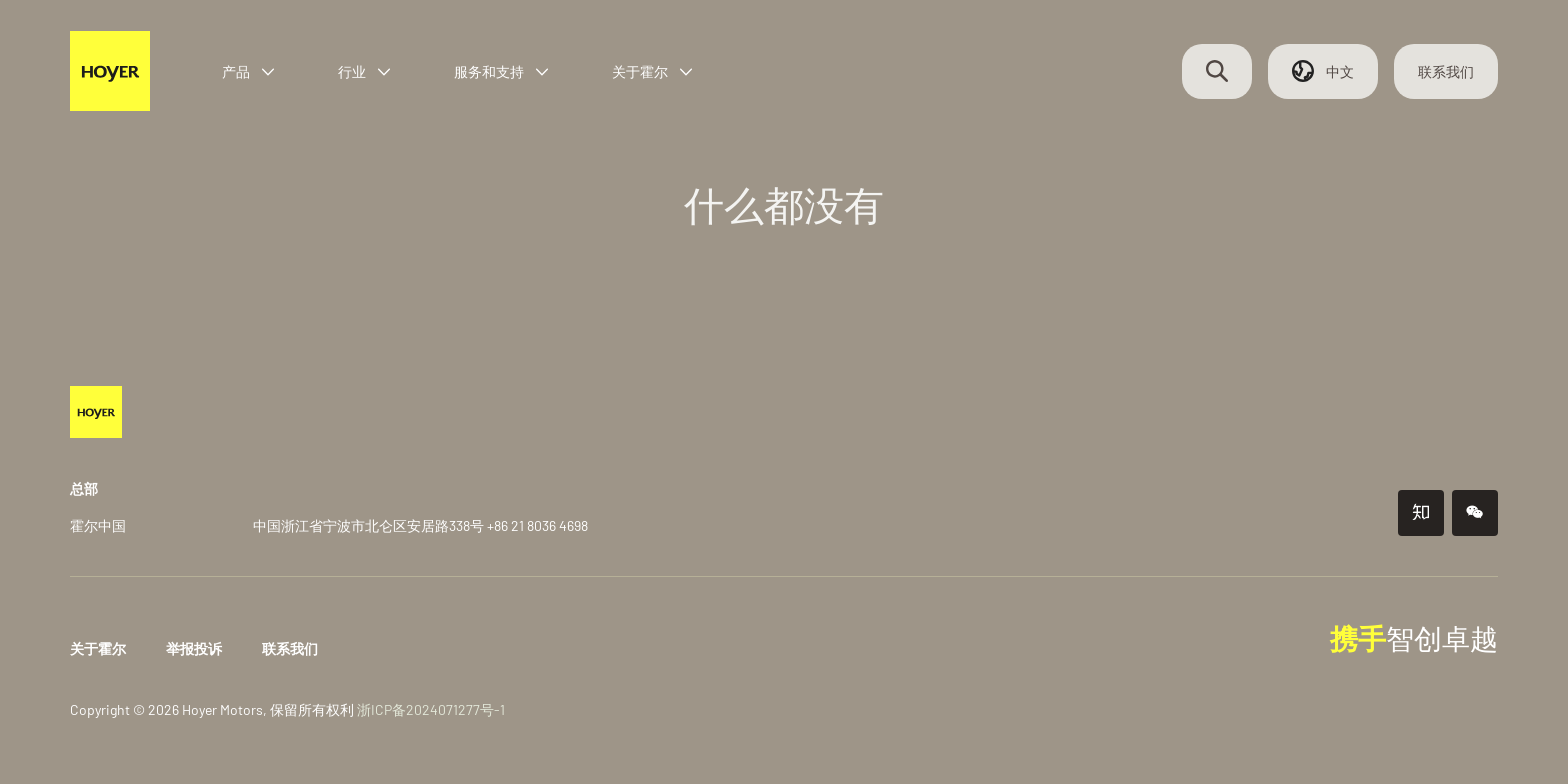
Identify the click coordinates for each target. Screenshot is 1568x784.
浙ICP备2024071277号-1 (433, 709)
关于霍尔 (654, 72)
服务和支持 (503, 72)
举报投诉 (196, 648)
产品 (250, 72)
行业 (366, 72)
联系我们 (1444, 72)
